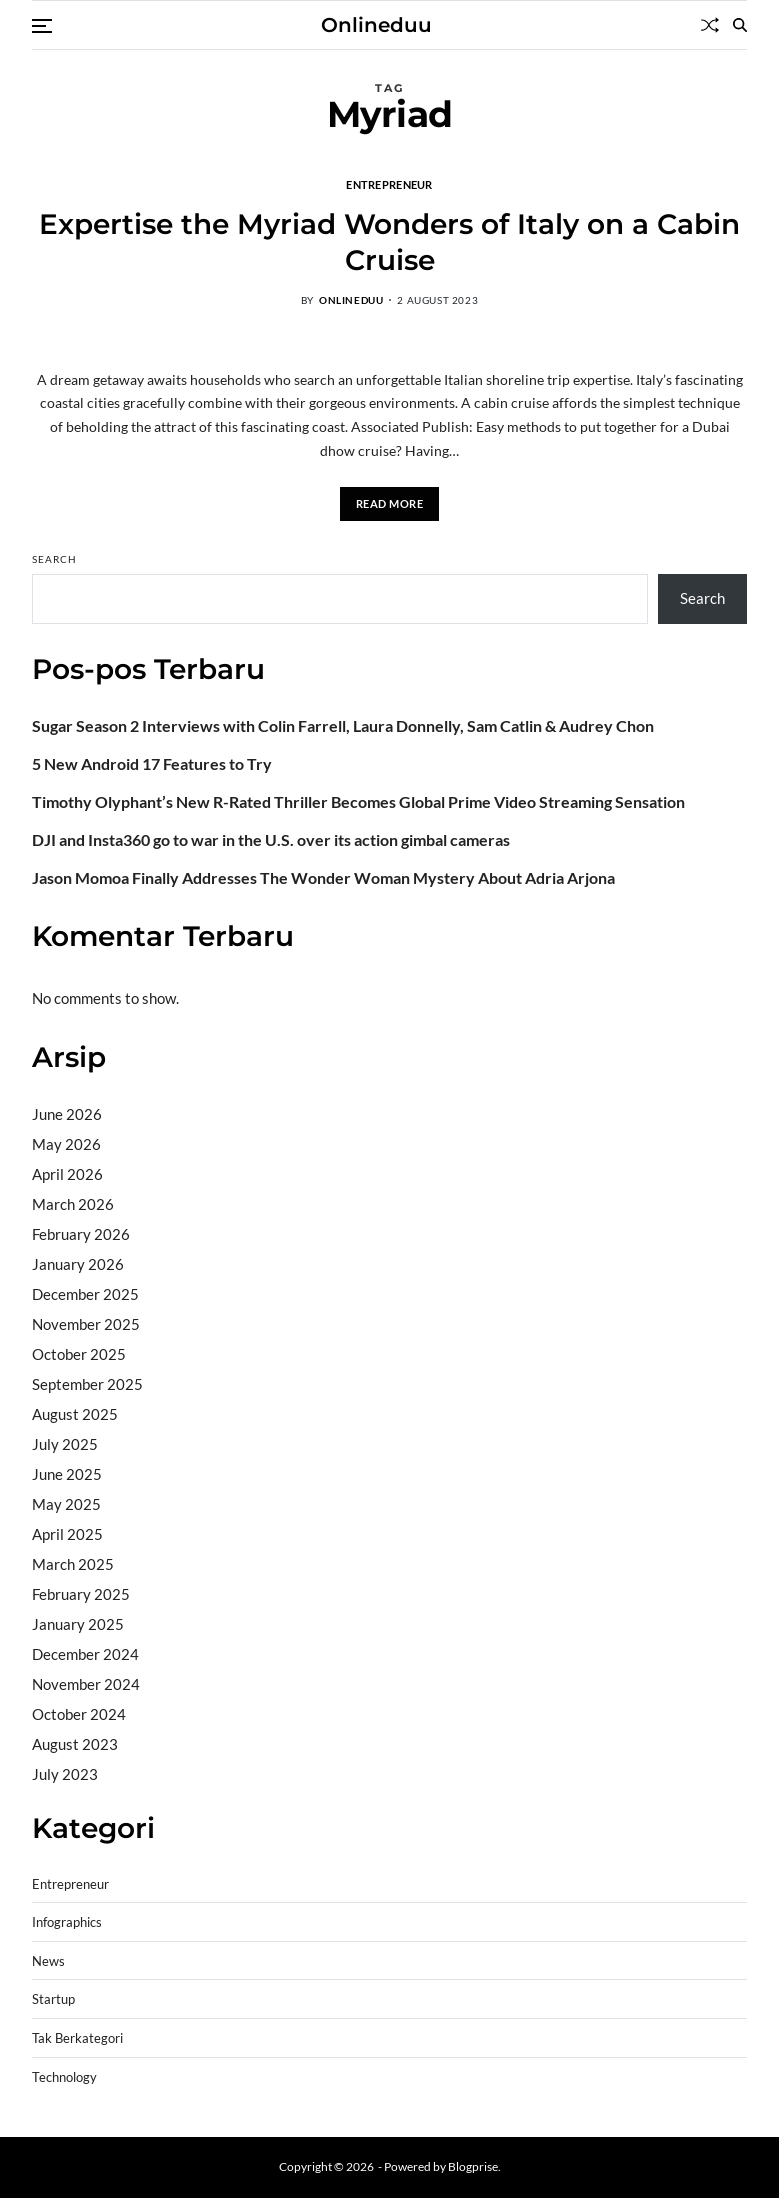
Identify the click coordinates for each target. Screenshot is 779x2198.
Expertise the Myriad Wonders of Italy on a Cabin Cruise (389, 242)
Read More (390, 503)
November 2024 (86, 1684)
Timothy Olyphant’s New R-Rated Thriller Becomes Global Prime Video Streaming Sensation (358, 802)
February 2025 (81, 1594)
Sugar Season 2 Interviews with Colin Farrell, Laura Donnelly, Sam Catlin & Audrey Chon (343, 726)
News (48, 1961)
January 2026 (78, 1264)
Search (54, 559)
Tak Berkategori (77, 2038)
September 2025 (87, 1384)
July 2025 (65, 1444)
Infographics (67, 1922)
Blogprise (473, 2166)
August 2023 (75, 1744)
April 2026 (67, 1174)
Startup (53, 1999)
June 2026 (67, 1114)
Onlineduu (376, 25)
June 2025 (67, 1474)
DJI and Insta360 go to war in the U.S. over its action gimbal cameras (271, 840)
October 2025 (79, 1354)
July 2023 (65, 1774)
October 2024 (79, 1714)
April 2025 (67, 1534)
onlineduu (351, 300)
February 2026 (81, 1234)
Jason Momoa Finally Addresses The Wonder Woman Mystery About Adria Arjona (323, 878)
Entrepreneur (389, 184)
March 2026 (73, 1204)
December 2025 (85, 1294)
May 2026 (66, 1144)
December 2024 (85, 1654)
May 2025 (66, 1504)
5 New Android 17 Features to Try (152, 764)
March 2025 (73, 1564)
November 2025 (86, 1324)
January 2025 (78, 1624)
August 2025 (75, 1414)
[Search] (740, 25)
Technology (64, 2077)
